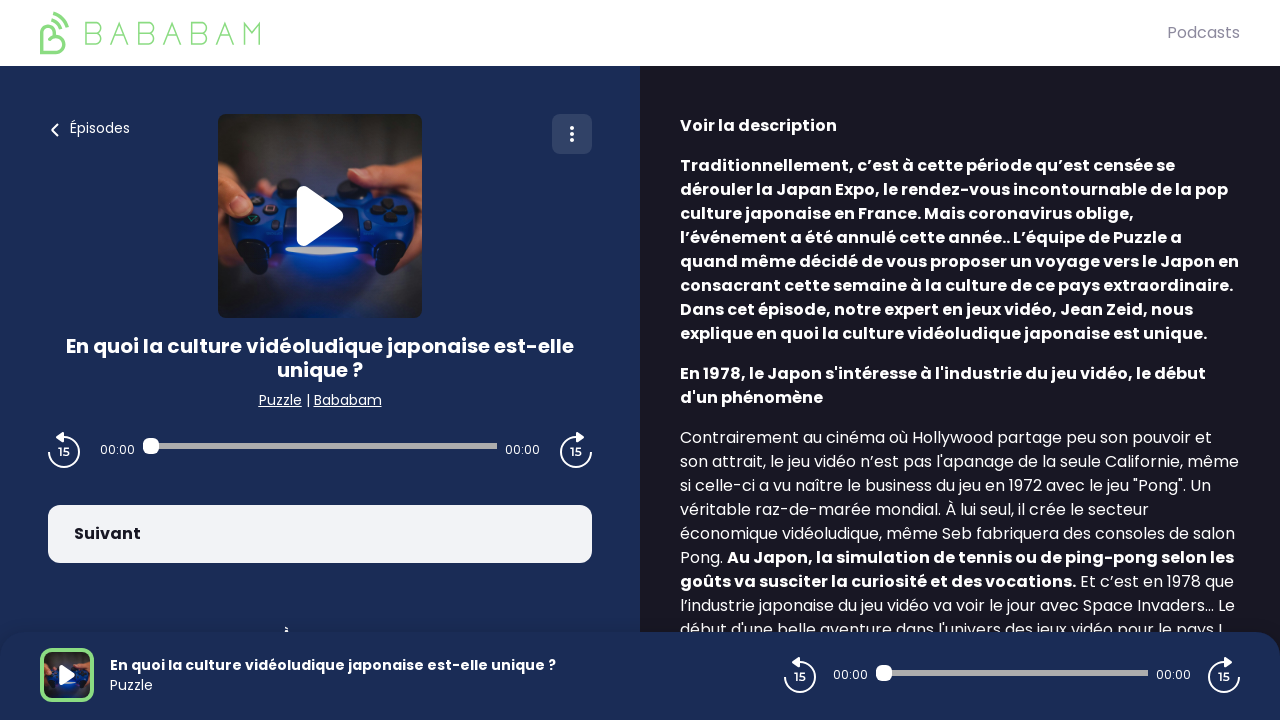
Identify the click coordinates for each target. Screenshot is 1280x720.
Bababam (348, 400)
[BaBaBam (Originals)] (603, 33)
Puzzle (280, 400)
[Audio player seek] (320, 446)
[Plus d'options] (572, 134)
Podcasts (1203, 32)
